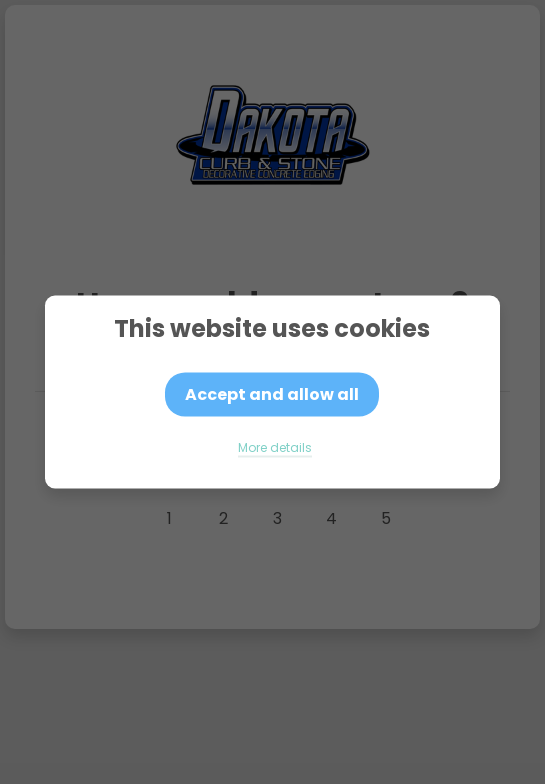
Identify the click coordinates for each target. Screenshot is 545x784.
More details (275, 447)
